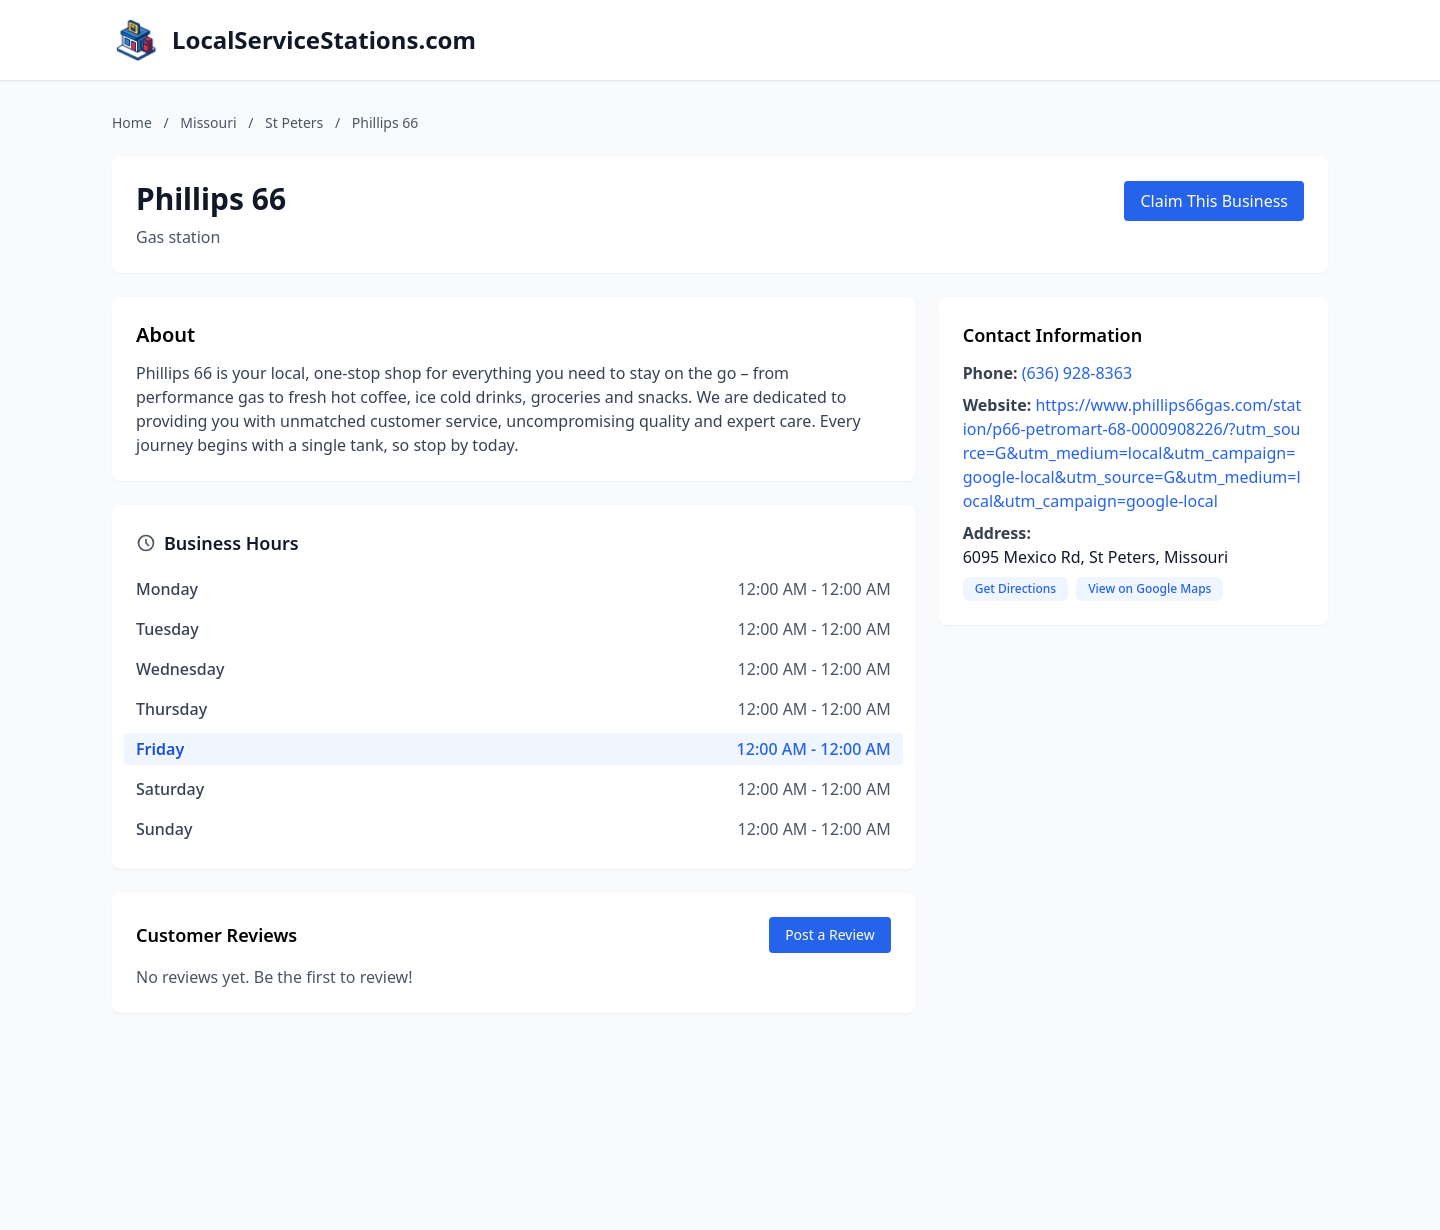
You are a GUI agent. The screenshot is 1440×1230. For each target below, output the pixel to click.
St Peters (294, 122)
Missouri (208, 122)
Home (132, 122)
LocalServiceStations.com (324, 40)
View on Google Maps (1149, 588)
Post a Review (830, 934)
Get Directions (1015, 588)
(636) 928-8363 (1077, 373)
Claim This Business (1214, 201)
